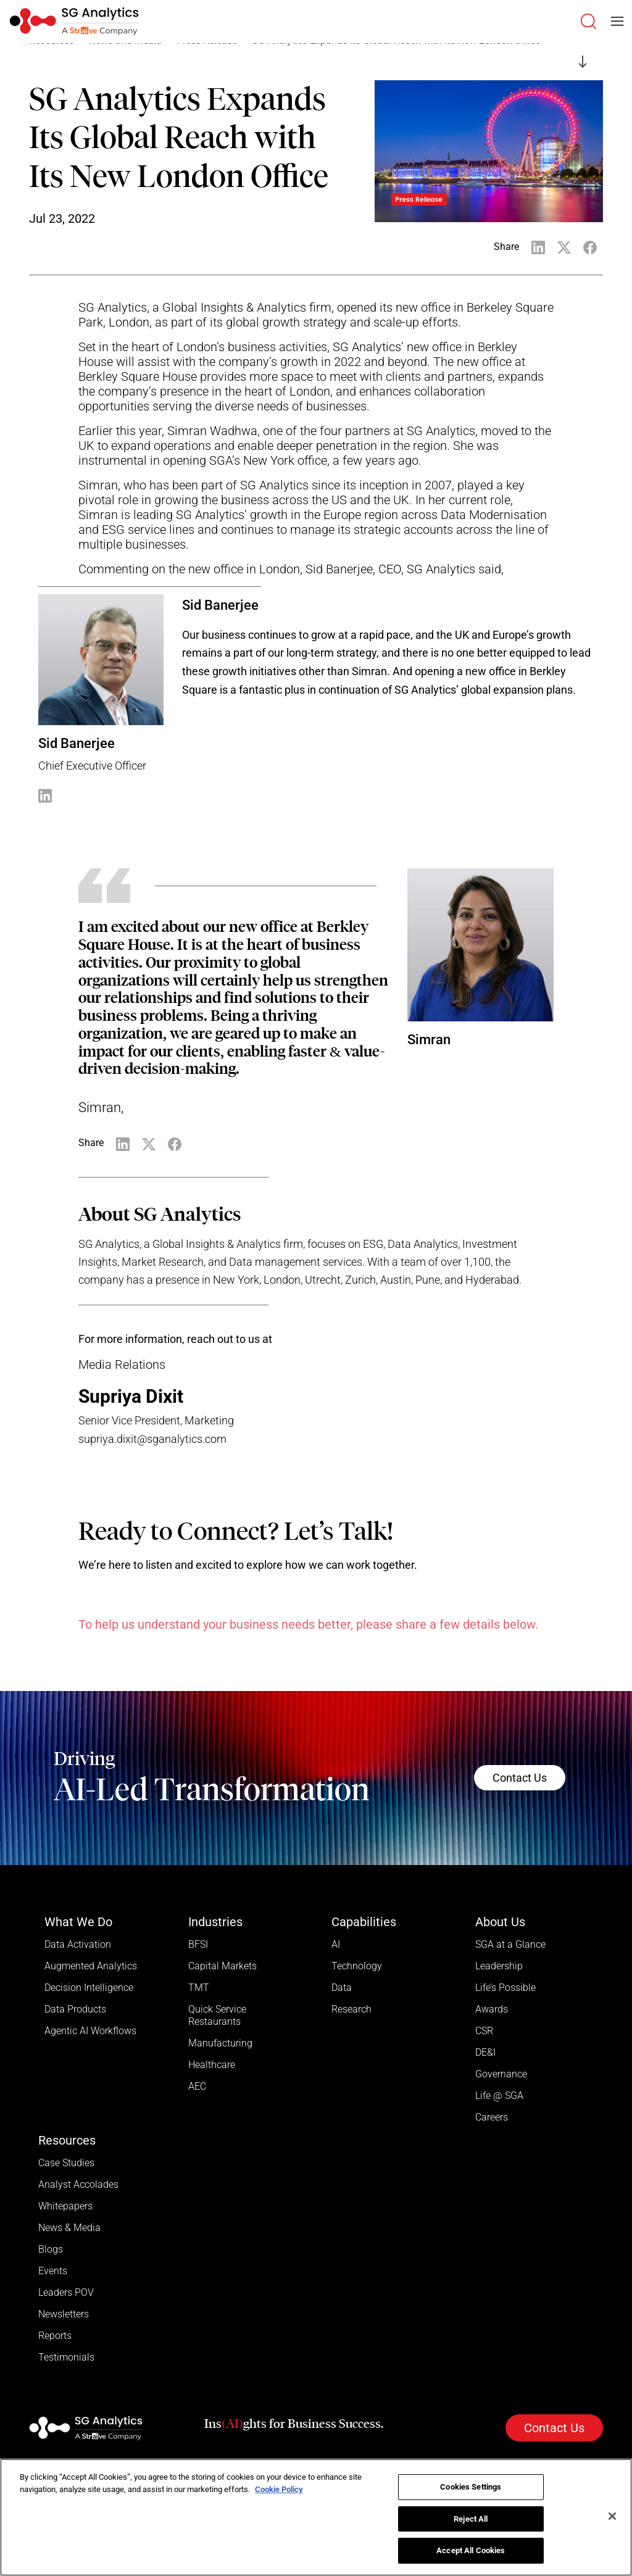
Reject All (471, 2519)
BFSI (198, 1944)
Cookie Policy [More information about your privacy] (279, 2489)
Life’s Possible (505, 1987)
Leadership (499, 1966)
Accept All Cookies (470, 2550)
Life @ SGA (499, 2095)
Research (351, 2009)
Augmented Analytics (90, 1966)
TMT (198, 1987)
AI (335, 1944)
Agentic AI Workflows (90, 2031)
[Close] (612, 2516)
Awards (491, 2009)
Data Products (75, 2009)
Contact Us (520, 1777)
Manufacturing (220, 2043)
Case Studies (66, 2163)
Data (341, 1987)
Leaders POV (66, 2292)
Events (52, 2271)
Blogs (50, 2249)
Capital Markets (222, 1966)
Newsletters (63, 2314)
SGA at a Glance (510, 1944)
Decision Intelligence (88, 1987)
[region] (316, 2517)
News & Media (69, 2227)
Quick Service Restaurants (217, 2015)
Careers (491, 2117)
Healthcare (211, 2065)
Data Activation (77, 1944)
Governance (501, 2074)
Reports (55, 2335)
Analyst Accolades (78, 2184)
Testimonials (66, 2357)
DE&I (485, 2052)
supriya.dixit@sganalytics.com (152, 1438)
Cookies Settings (470, 2486)
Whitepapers (65, 2206)
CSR (484, 2031)
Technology (356, 1966)
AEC (197, 2086)
